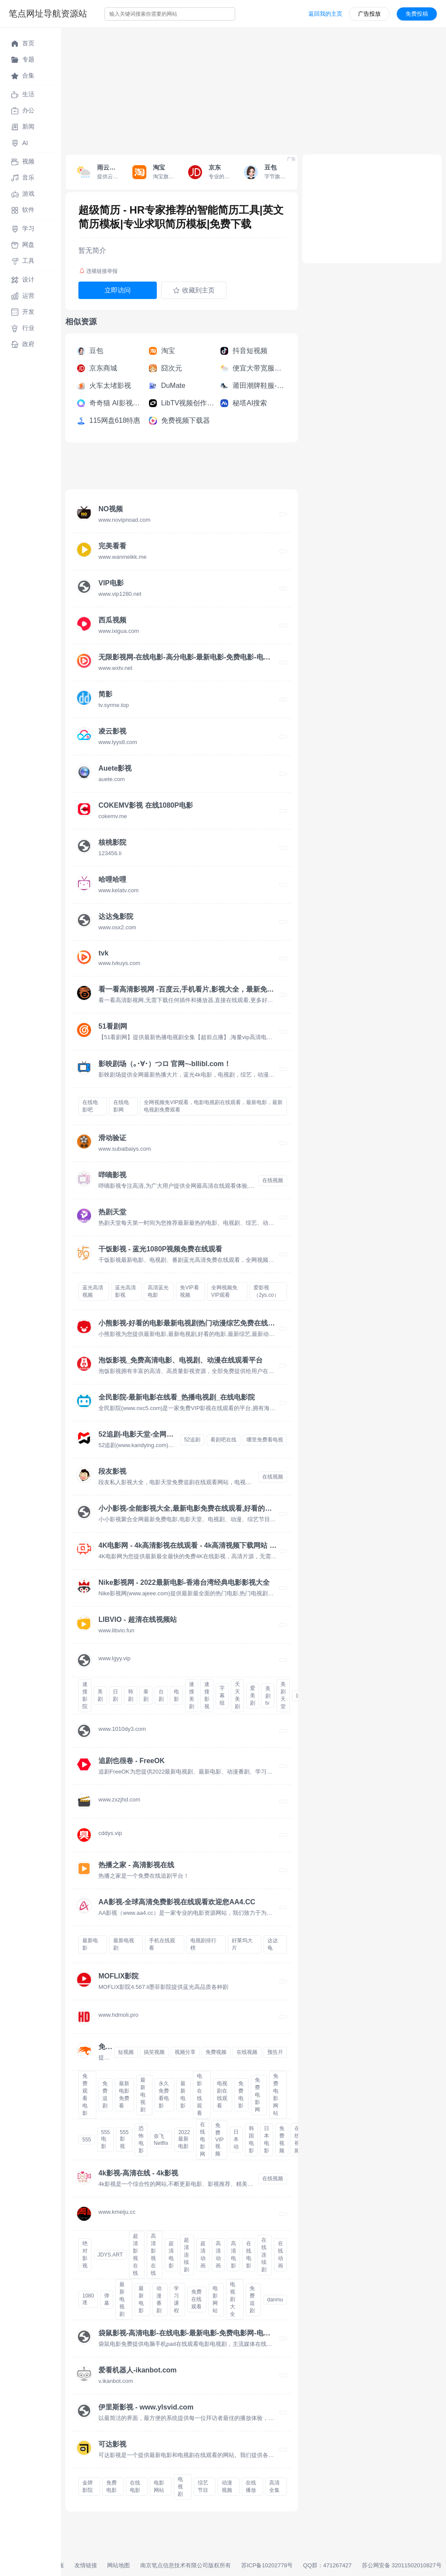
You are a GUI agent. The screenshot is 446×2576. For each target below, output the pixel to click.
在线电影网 (121, 1106)
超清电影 (171, 2254)
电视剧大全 (232, 2299)
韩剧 (130, 1695)
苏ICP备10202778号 (267, 2565)
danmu (275, 2300)
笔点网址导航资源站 (48, 13)
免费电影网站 (275, 2094)
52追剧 (192, 1440)
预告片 (275, 2052)
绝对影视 (85, 2254)
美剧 (100, 1695)
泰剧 (146, 1695)
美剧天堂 (283, 1695)
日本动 (236, 2139)
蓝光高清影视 (125, 1291)
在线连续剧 (264, 2255)
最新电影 (90, 1944)
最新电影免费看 (124, 2094)
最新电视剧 (123, 1944)
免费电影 (240, 2094)
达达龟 (272, 1944)
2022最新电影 (184, 2139)
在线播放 (251, 2486)
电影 (176, 1695)
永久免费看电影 (164, 2094)
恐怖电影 (141, 2139)
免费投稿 (416, 13)
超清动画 (203, 2254)
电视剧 (180, 2486)
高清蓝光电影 (158, 1291)
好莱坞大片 (242, 1944)
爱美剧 (252, 1695)
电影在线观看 (199, 2094)
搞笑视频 (154, 2052)
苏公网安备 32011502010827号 (402, 2565)
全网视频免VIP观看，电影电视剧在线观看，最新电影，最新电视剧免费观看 (213, 1106)
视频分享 (185, 2052)
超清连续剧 (186, 2255)
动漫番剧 (159, 2299)
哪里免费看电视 (265, 1440)
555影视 (124, 2139)
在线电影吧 (90, 1106)
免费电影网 (257, 2095)
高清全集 (274, 2486)
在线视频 (272, 1180)
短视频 (126, 2052)
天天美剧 (237, 1695)
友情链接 (85, 2565)
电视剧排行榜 (203, 1944)
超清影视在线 (135, 2254)
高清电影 (233, 2254)
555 (86, 2140)
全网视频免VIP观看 (224, 1291)
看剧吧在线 (223, 1440)
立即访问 (118, 290)
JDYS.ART (110, 2255)
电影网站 (215, 2299)
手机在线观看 (162, 1944)
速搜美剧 (191, 1695)
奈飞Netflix (161, 2139)
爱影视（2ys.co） (266, 1291)
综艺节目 (203, 2486)
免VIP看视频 (189, 1291)
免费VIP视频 (219, 2139)
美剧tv (267, 1696)
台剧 (161, 1695)
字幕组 (222, 1695)
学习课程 (176, 2299)
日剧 (115, 1695)
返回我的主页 (325, 13)
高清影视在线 (153, 2254)
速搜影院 (85, 1695)
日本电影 (266, 2139)
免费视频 (216, 2052)
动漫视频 (227, 2486)
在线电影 (248, 2254)
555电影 (105, 2139)
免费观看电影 (85, 2094)
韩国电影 (251, 2139)
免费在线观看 (196, 2299)
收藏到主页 (194, 290)
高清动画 (218, 2254)
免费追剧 (105, 2094)
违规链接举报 (98, 271)
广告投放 (369, 13)
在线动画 (280, 2254)
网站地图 (118, 2565)
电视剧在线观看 (222, 2094)
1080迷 (88, 2299)
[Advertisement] (253, 89)
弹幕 (106, 2299)
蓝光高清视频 (92, 1291)
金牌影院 (87, 2486)
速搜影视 (206, 1695)
